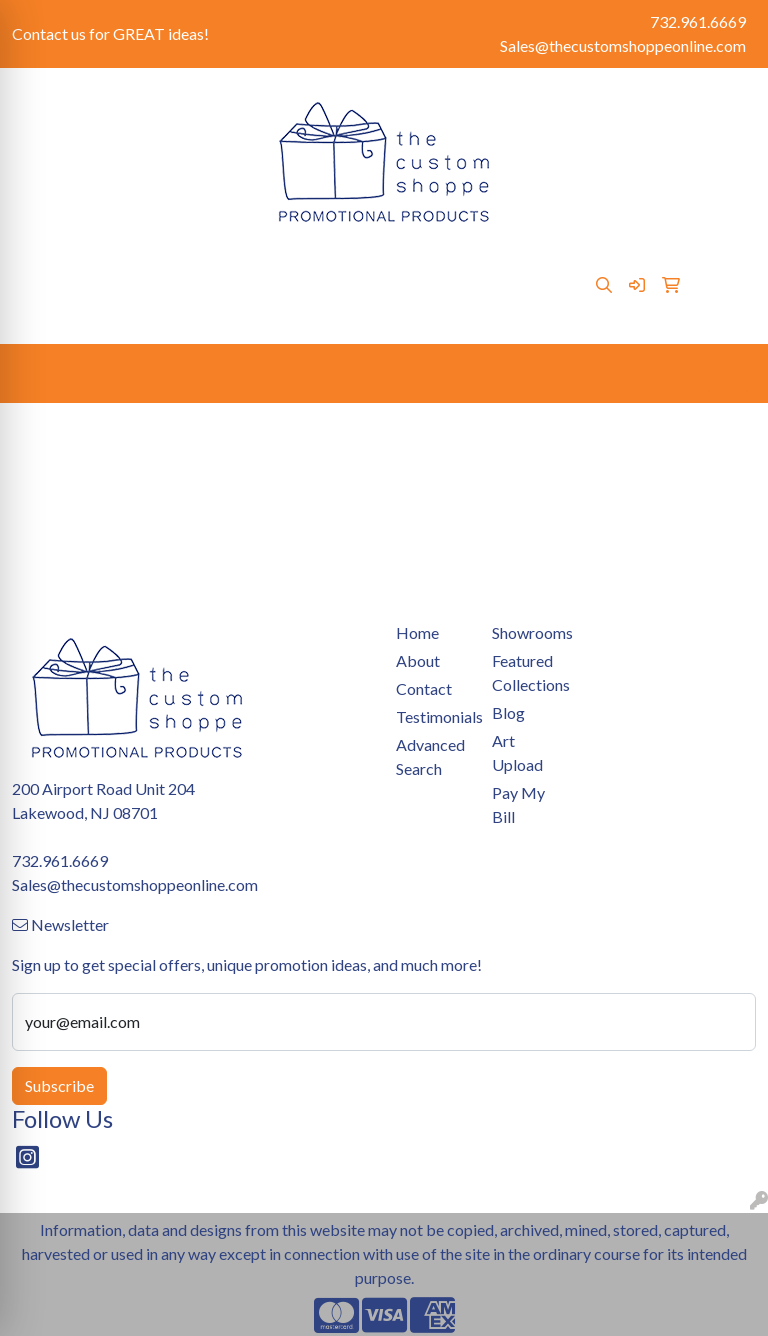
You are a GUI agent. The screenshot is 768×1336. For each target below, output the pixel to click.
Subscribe (59, 1085)
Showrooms (337, 262)
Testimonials (109, 306)
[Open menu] (728, 374)
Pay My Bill (243, 262)
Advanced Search (430, 756)
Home (40, 262)
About (98, 262)
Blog (35, 306)
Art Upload (430, 262)
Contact (162, 262)
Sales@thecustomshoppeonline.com (623, 45)
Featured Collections (528, 672)
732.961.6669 (698, 21)
